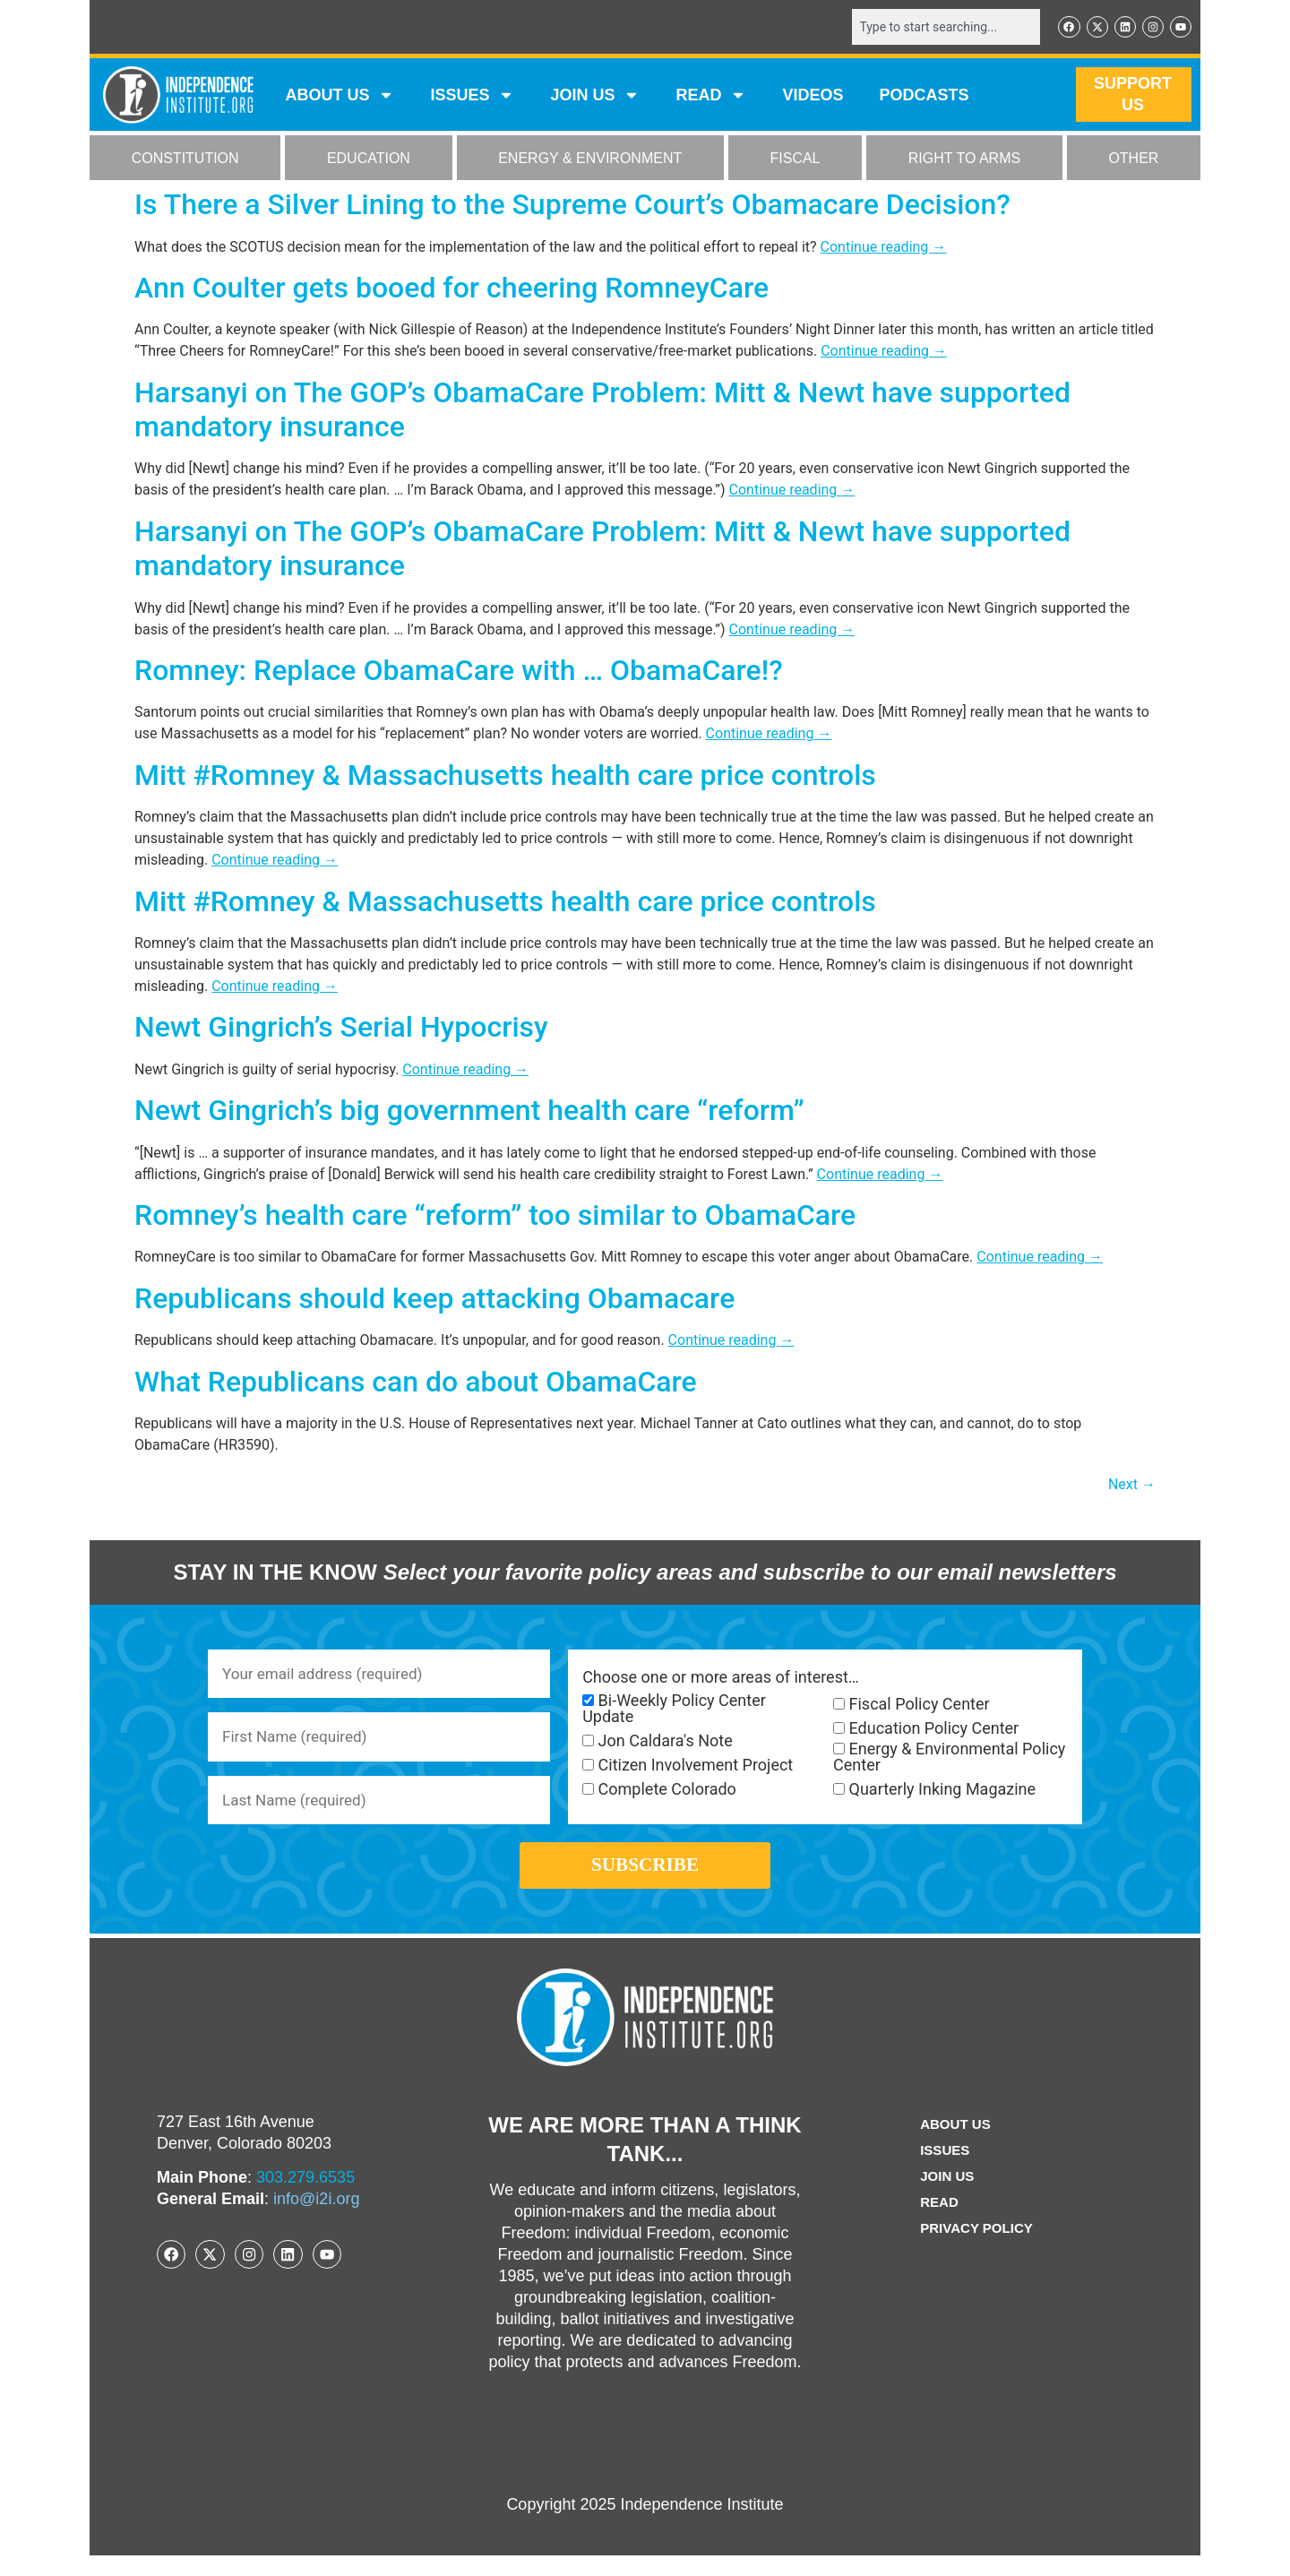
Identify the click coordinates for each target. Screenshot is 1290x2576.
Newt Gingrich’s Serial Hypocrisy (341, 1029)
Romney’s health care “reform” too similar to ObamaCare (495, 1217)
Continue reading (884, 247)
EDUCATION (368, 160)
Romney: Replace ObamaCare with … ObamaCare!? (458, 672)
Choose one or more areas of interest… (720, 1679)
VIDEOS (812, 97)
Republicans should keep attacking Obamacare (434, 1300)
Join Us (945, 2196)
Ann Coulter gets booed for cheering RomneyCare (451, 289)
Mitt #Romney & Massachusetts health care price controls (505, 777)
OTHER (1133, 160)
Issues (472, 97)
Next (1132, 1486)
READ (710, 97)
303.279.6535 (305, 2198)
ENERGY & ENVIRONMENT (590, 160)
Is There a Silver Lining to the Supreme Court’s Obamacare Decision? (572, 206)
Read (936, 2222)
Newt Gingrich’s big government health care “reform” (469, 1112)
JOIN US (595, 97)
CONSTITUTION (185, 160)
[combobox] (938, 28)
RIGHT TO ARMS (964, 160)
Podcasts (924, 97)
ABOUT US (339, 97)
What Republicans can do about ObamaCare (415, 1383)
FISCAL (795, 160)
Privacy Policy (976, 2248)
